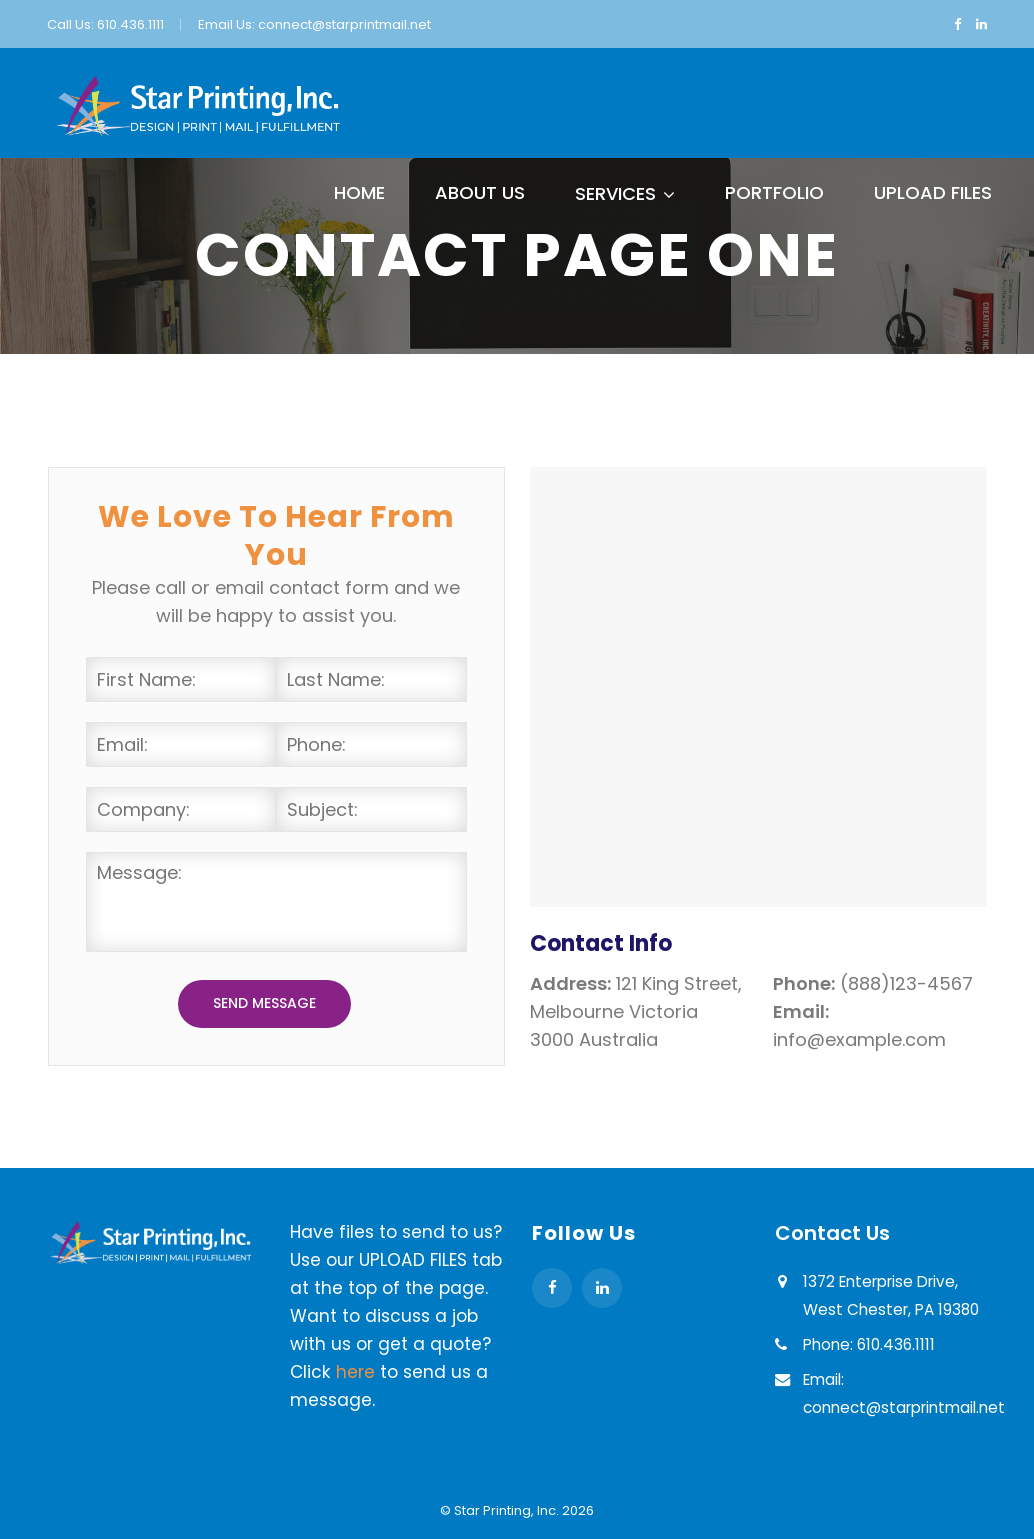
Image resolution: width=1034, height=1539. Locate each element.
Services (615, 193)
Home (359, 192)
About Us (480, 192)
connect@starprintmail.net (344, 24)
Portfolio (774, 192)
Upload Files (933, 192)
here (355, 1372)
